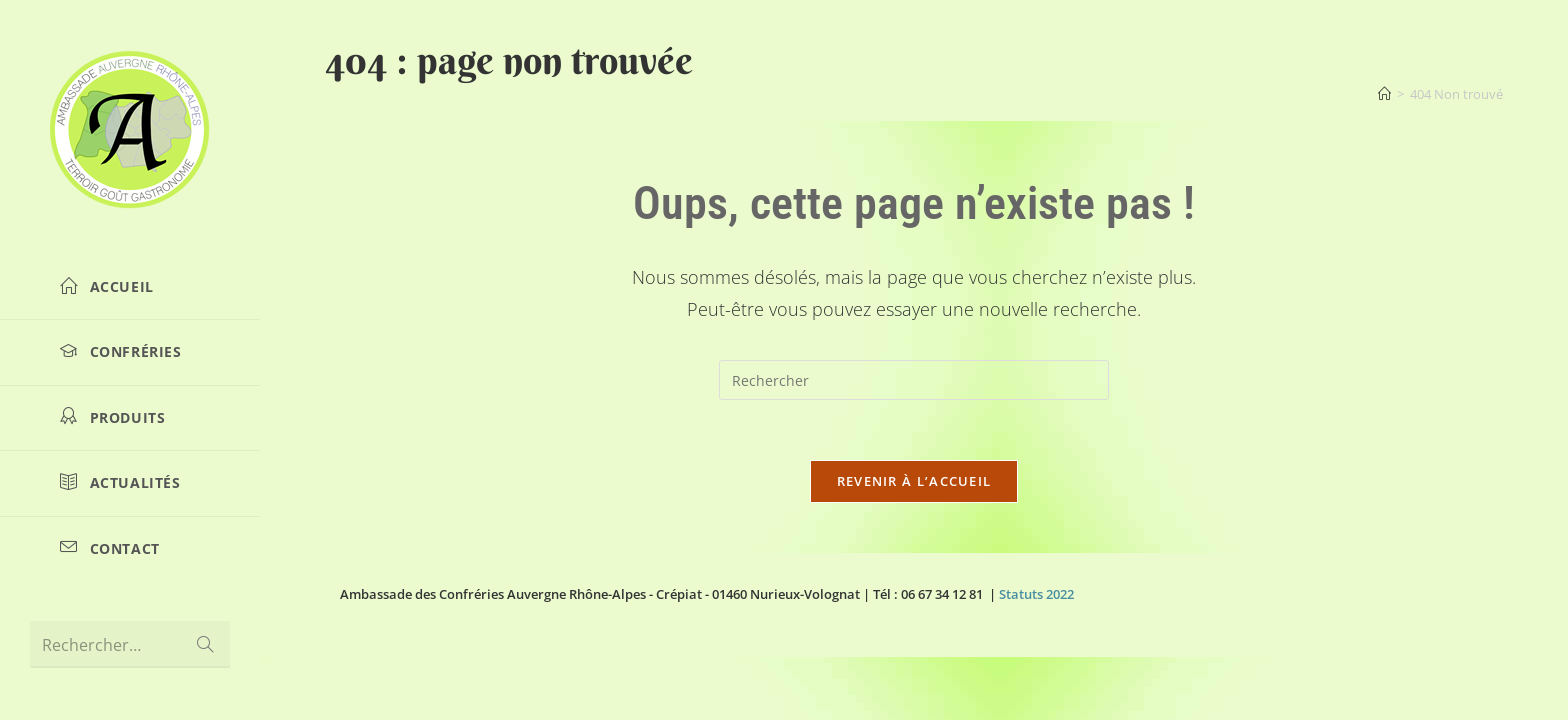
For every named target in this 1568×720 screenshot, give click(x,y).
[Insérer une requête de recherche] (914, 380)
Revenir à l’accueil (914, 481)
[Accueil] (1384, 94)
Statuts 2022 (1036, 594)
